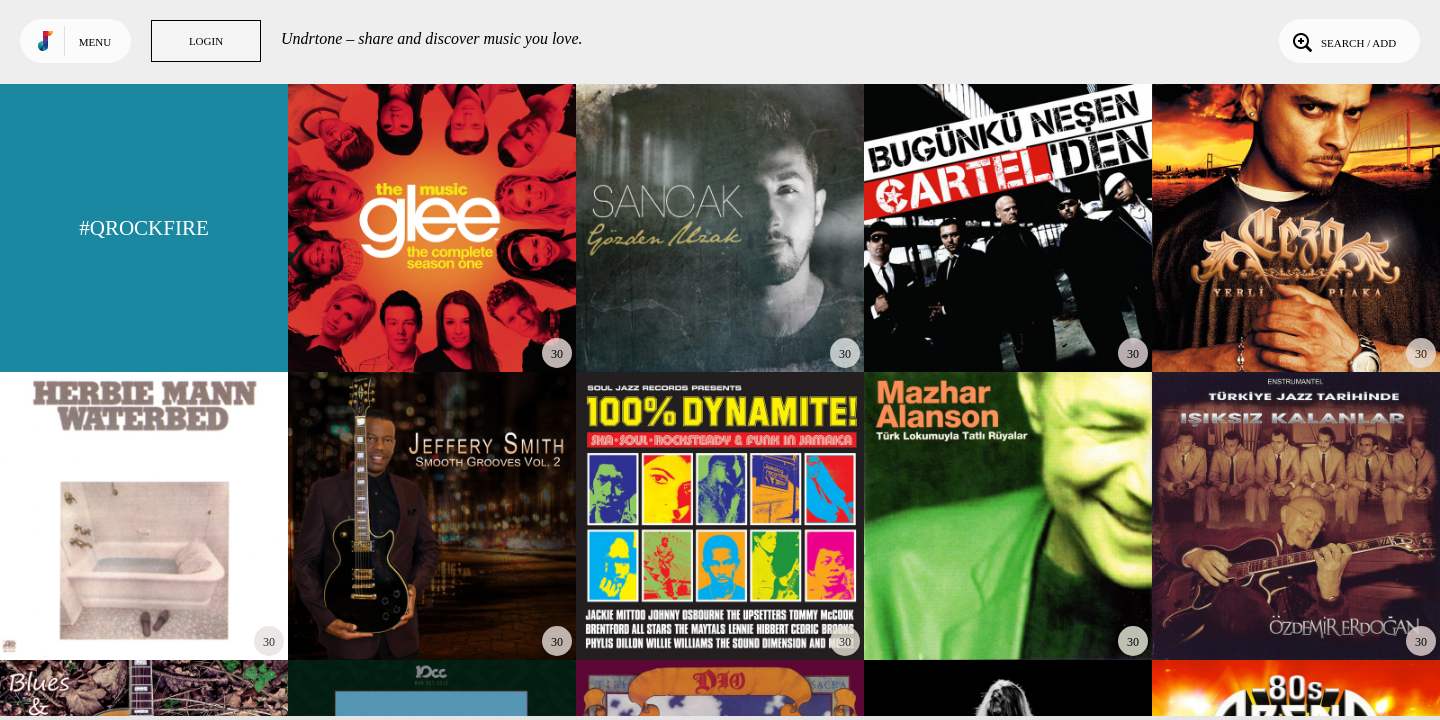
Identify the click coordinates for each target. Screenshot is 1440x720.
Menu (95, 42)
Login (206, 41)
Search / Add (1342, 41)
